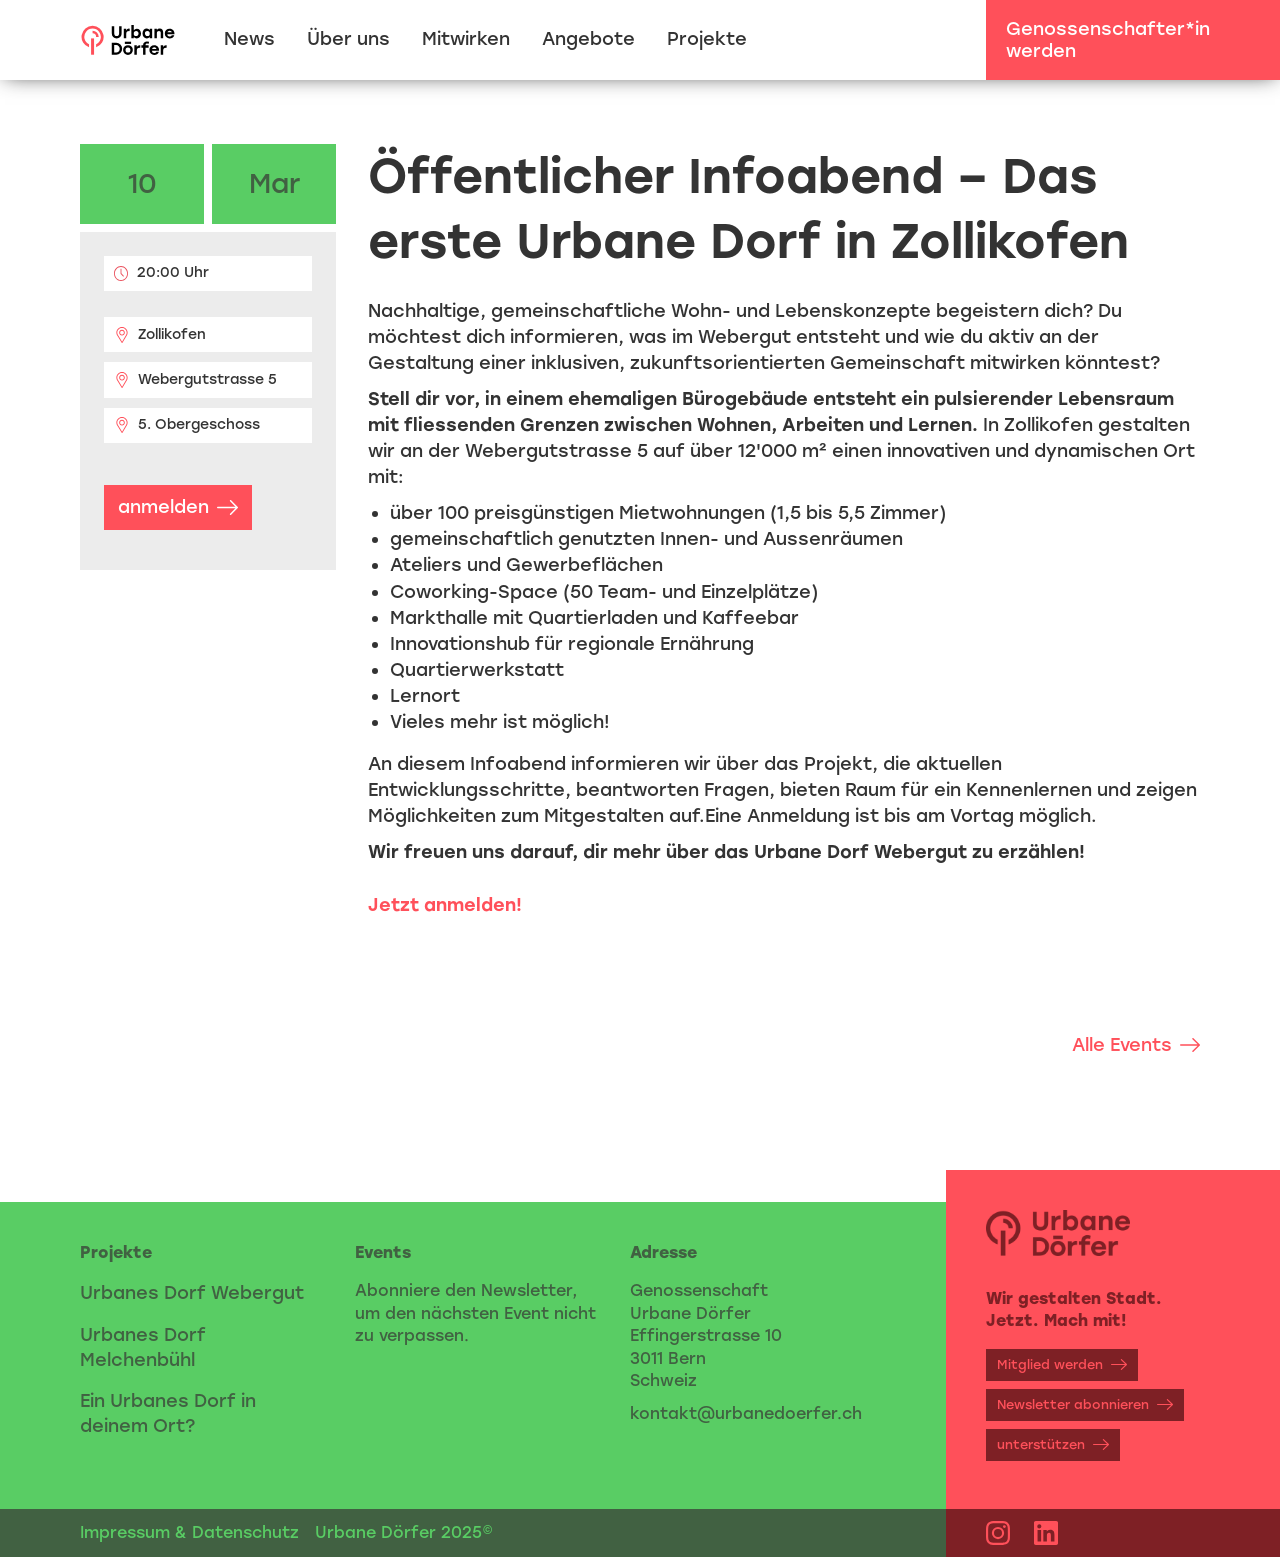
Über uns (348, 39)
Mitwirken (466, 39)
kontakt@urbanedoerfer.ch (746, 1413)
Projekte (707, 39)
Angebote (588, 39)
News (249, 39)
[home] (128, 40)
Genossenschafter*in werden (1108, 40)
